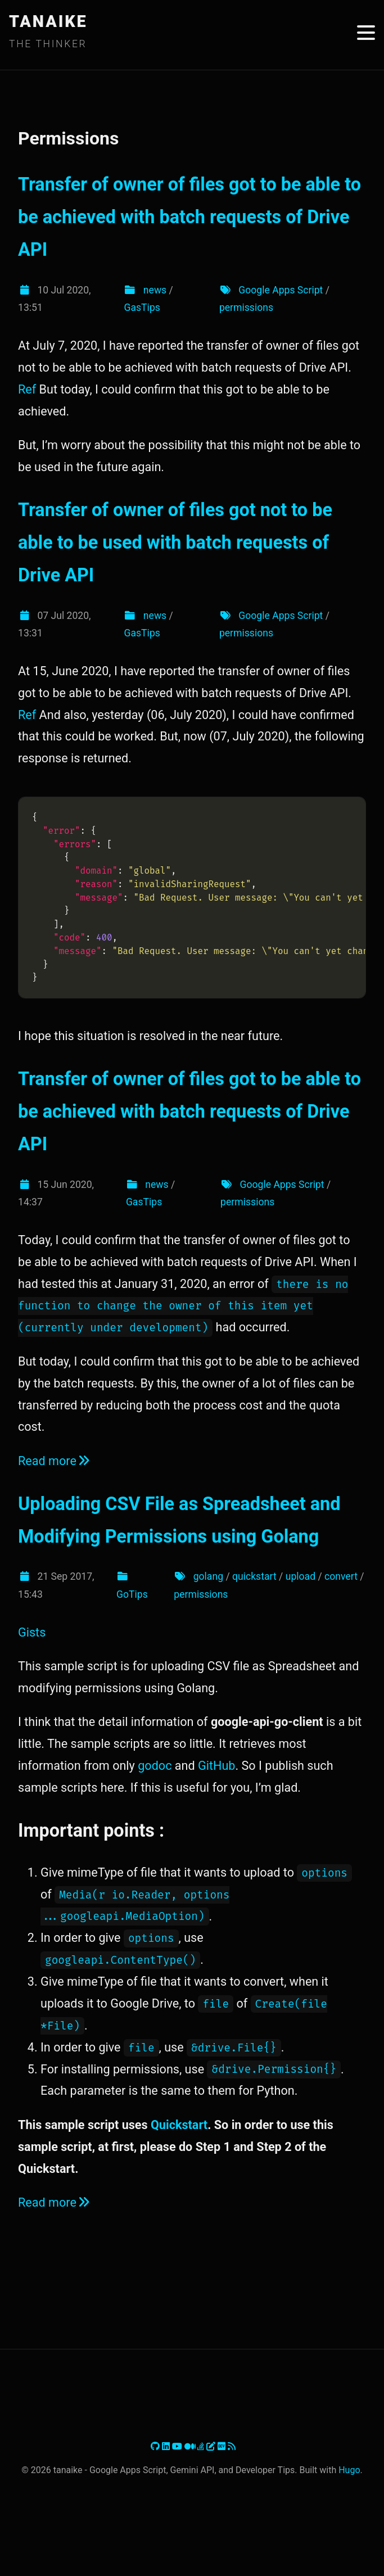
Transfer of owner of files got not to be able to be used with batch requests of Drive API (175, 542)
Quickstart (179, 2125)
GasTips (142, 307)
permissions (246, 307)
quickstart (254, 1576)
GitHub (216, 1766)
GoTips (132, 1594)
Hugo (349, 2470)
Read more (55, 1461)
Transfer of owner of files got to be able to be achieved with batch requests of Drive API (189, 217)
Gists (32, 1632)
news (154, 290)
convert (341, 1576)
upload (300, 1576)
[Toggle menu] (366, 33)
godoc (154, 1766)
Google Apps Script (280, 290)
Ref (27, 389)
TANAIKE (48, 21)
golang (208, 1576)
